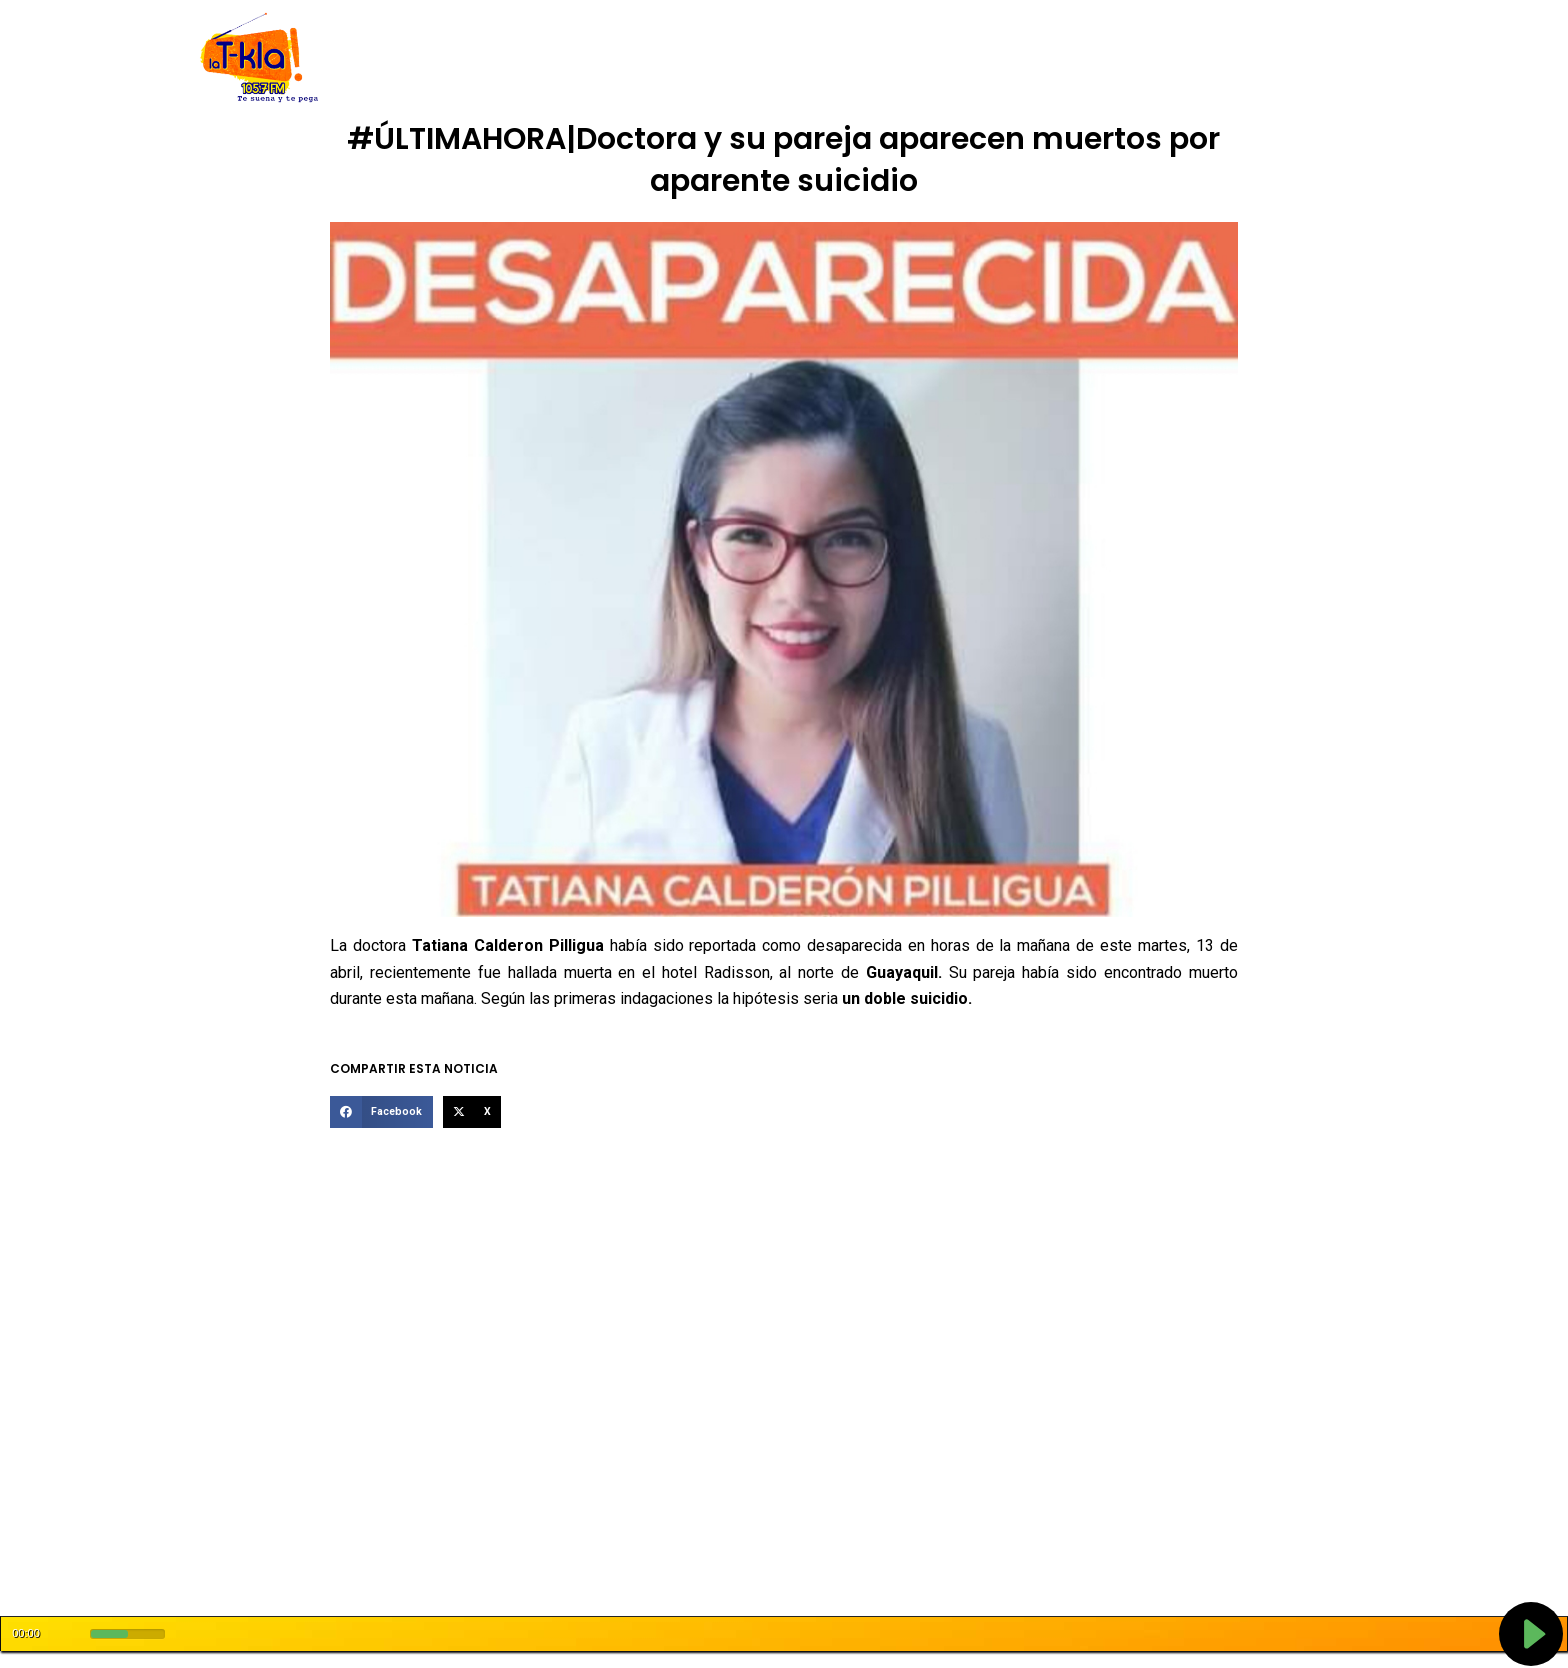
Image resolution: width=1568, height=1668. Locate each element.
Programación (877, 58)
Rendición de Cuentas (737, 58)
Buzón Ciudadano (1092, 58)
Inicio (425, 58)
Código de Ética (595, 58)
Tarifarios (980, 58)
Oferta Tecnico (1220, 58)
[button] (381, 1112)
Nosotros (493, 58)
